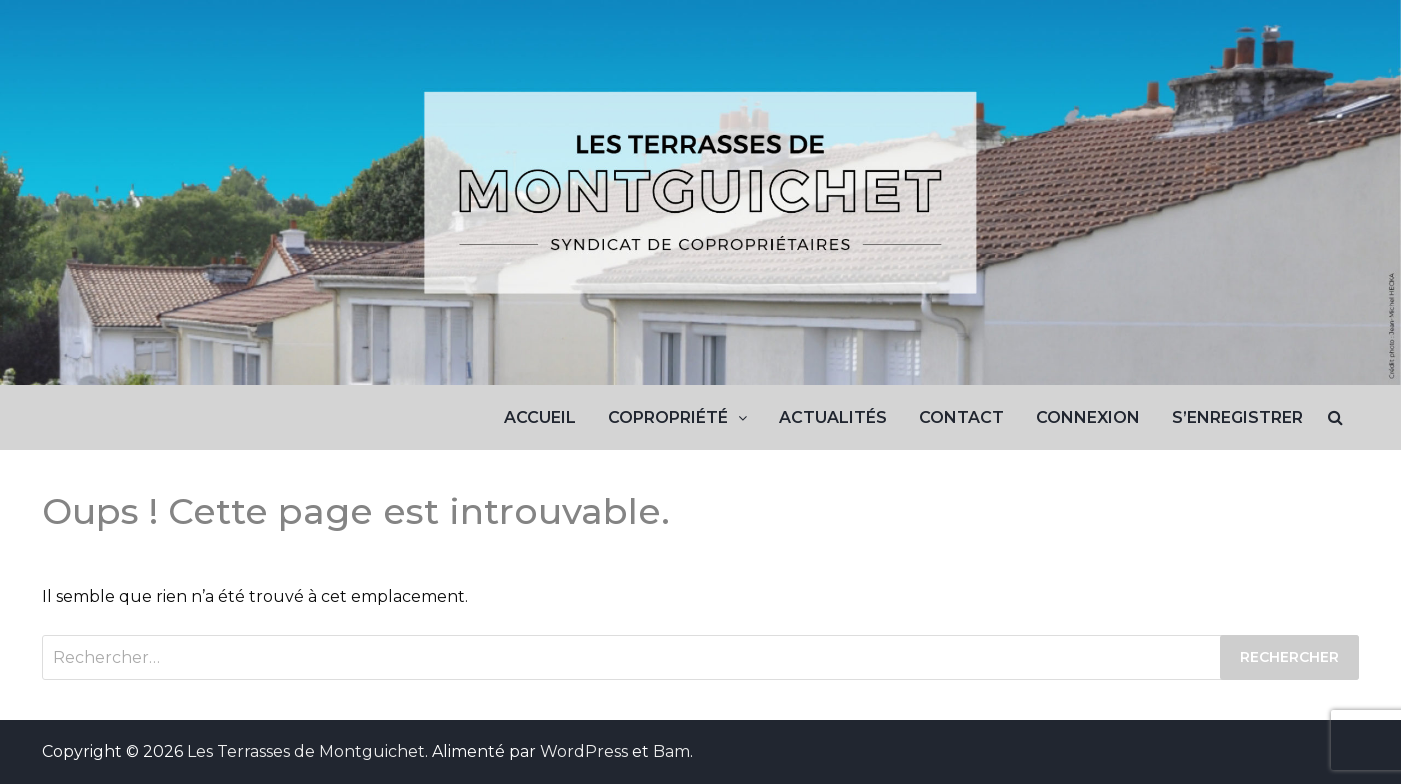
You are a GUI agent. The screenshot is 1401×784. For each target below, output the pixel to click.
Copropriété (668, 417)
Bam (671, 751)
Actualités (833, 417)
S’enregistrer (1237, 417)
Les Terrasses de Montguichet (306, 751)
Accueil (540, 417)
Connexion (1088, 417)
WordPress (584, 751)
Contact (961, 417)
